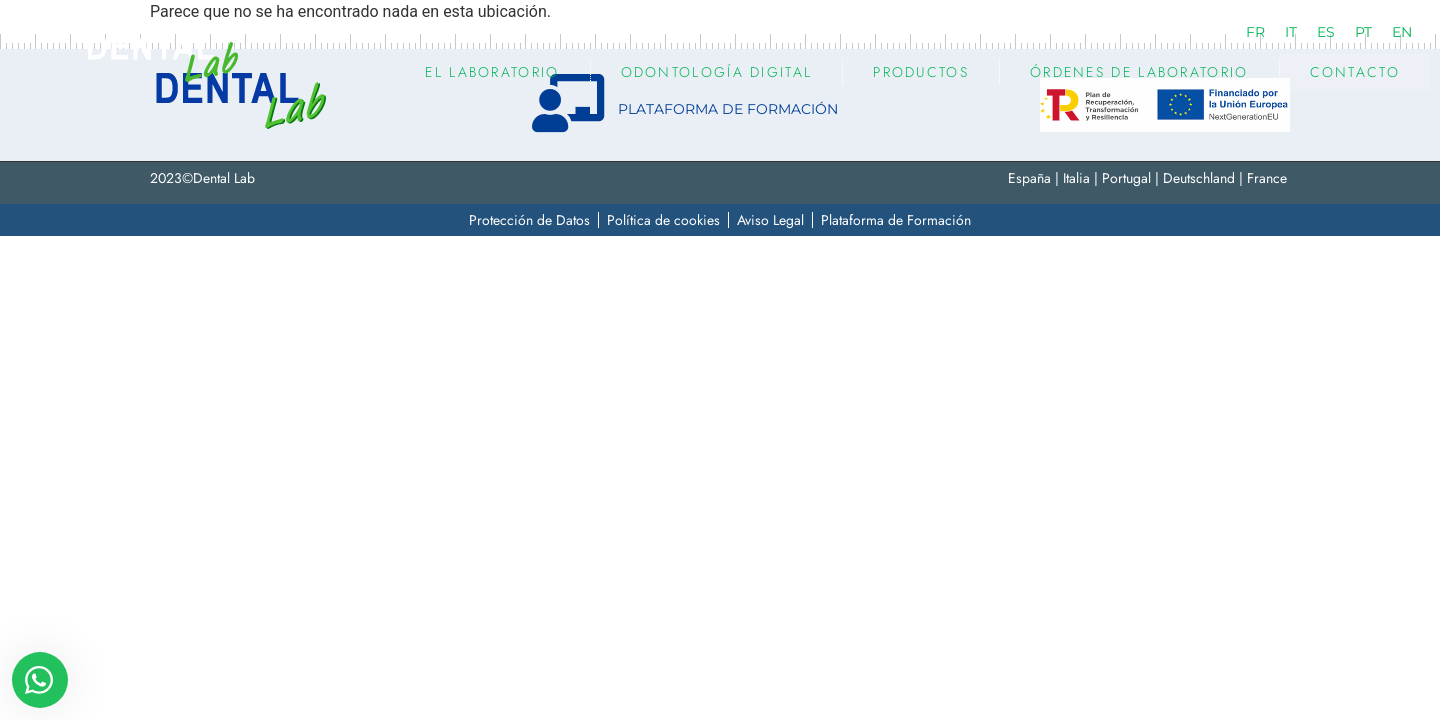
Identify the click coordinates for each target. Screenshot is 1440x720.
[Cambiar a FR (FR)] (1255, 32)
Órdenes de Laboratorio (1139, 72)
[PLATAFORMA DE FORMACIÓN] (569, 103)
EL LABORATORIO (492, 72)
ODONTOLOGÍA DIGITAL (717, 72)
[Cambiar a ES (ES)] (1326, 32)
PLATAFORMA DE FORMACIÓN (728, 109)
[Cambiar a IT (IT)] (1291, 32)
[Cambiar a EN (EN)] (1402, 32)
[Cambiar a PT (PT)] (1363, 32)
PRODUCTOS (921, 72)
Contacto (1355, 72)
